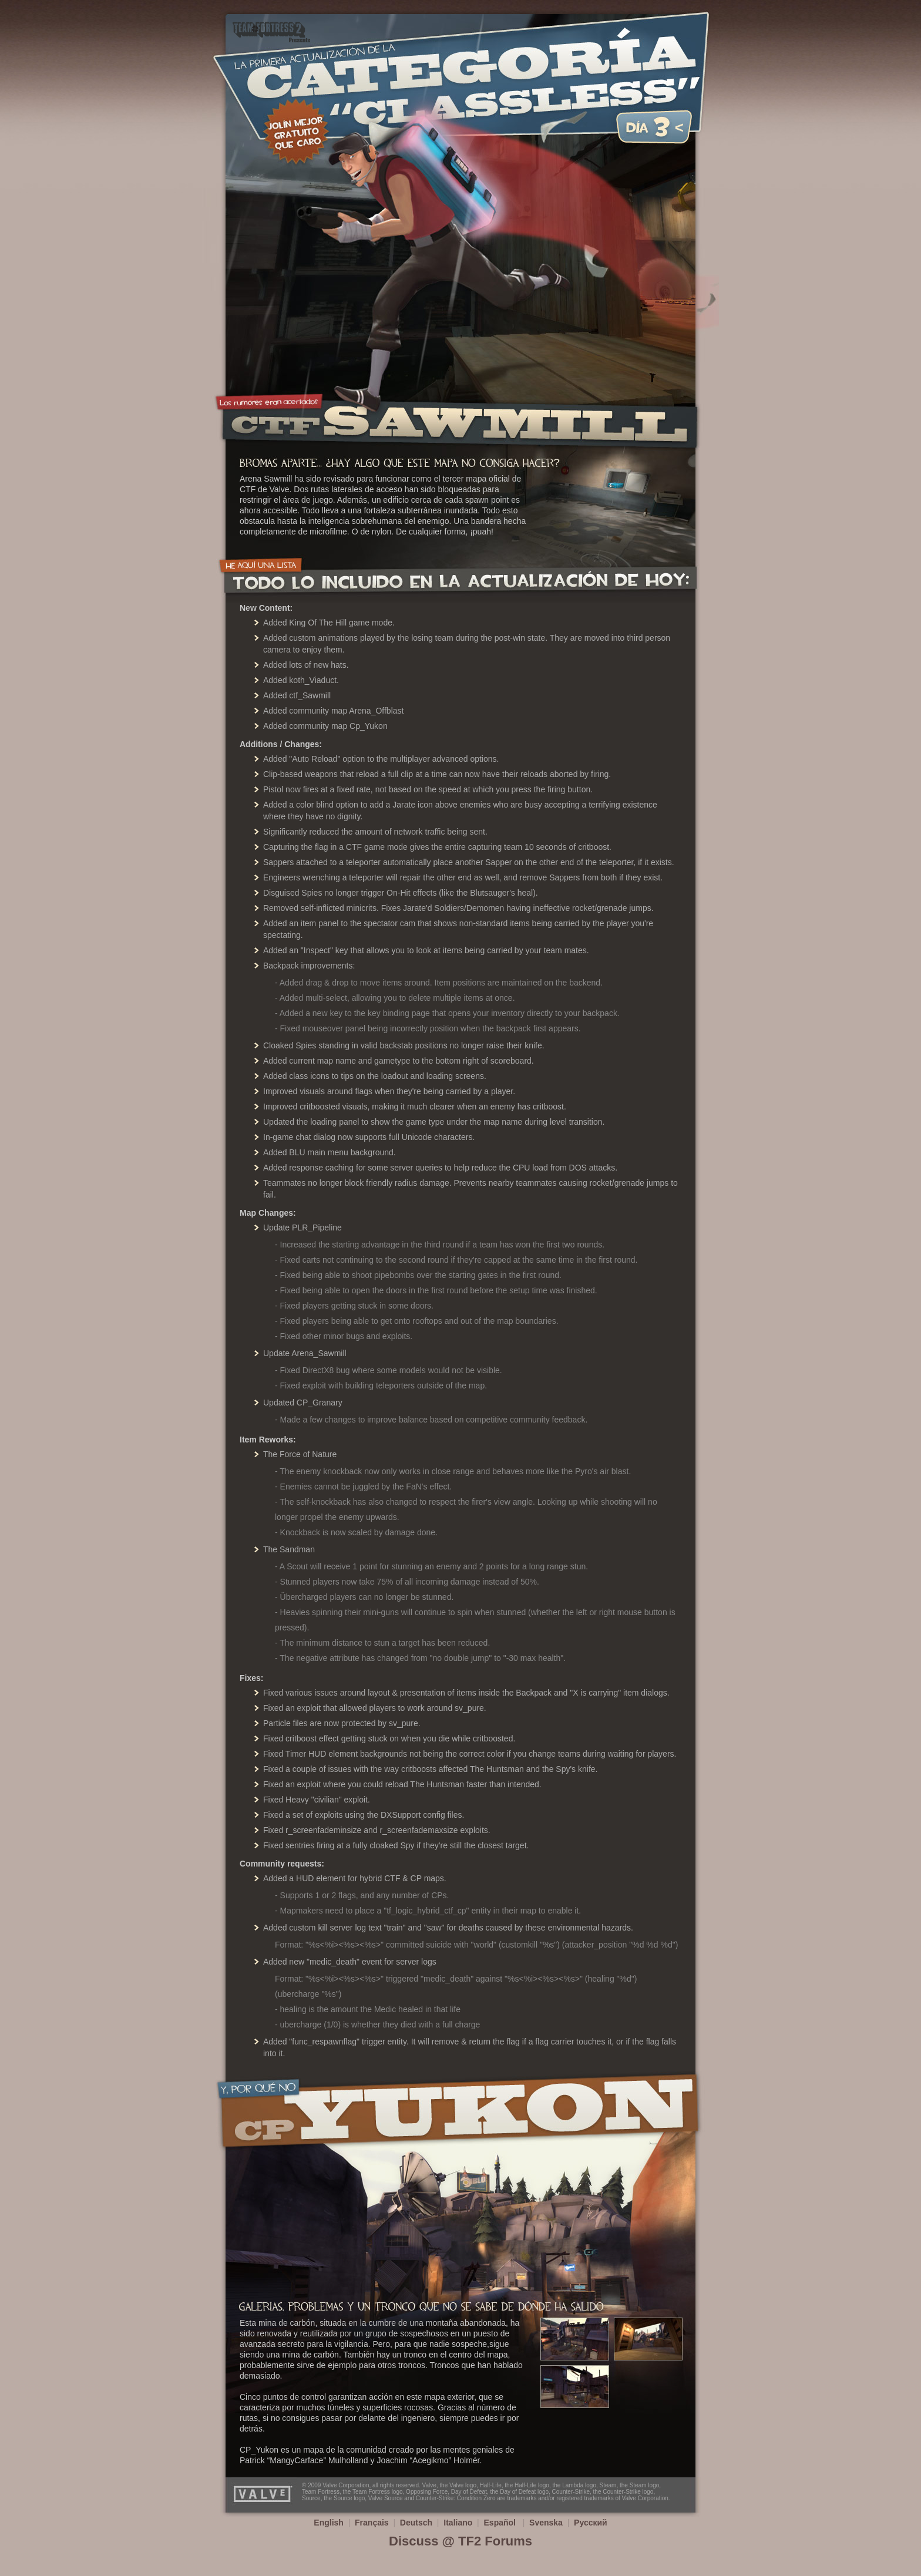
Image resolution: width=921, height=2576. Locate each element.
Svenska (546, 2522)
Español (501, 2522)
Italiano (457, 2522)
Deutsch (416, 2522)
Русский (590, 2522)
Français (372, 2522)
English (329, 2522)
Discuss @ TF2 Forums (460, 2541)
